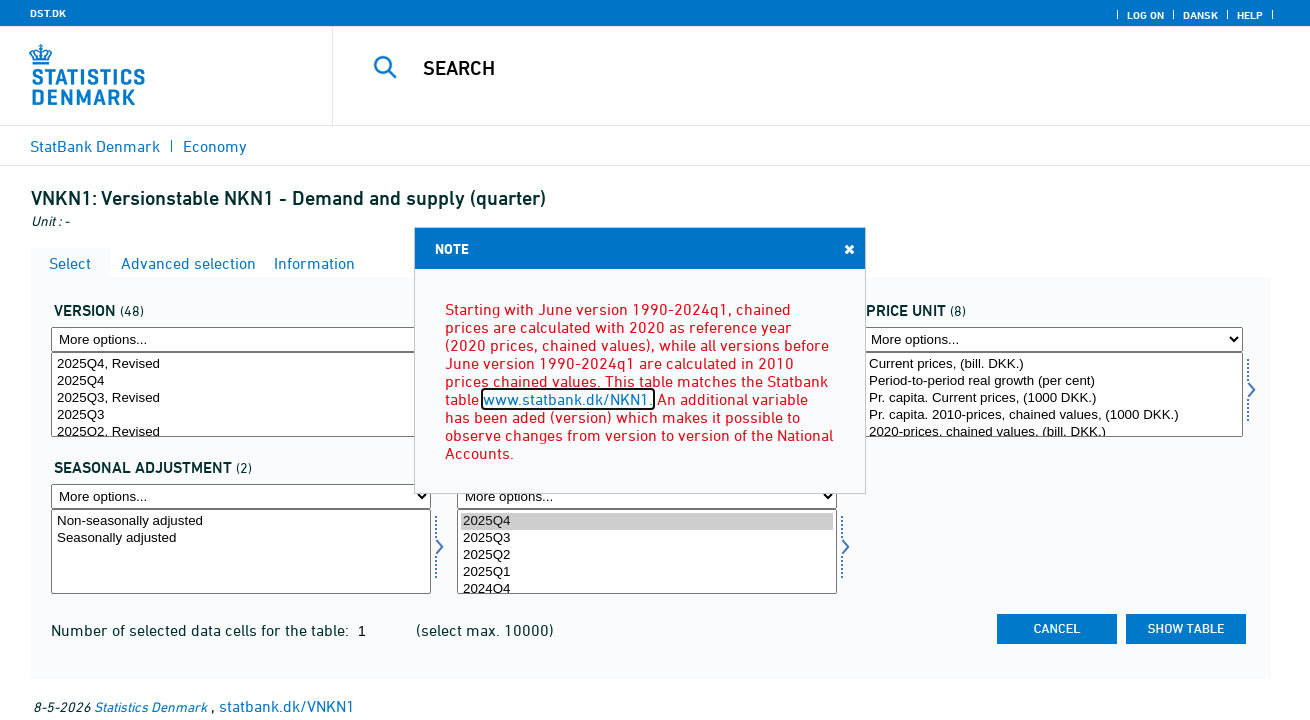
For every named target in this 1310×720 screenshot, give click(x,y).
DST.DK (48, 13)
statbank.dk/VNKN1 (287, 706)
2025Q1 (647, 572)
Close (848, 248)
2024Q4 (647, 589)
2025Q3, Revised (241, 398)
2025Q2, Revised (241, 432)
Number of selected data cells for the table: (202, 630)
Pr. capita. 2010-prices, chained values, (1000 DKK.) (1053, 415)
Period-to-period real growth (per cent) (1053, 381)
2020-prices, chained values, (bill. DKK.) (1053, 432)
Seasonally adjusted (241, 538)
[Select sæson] (241, 551)
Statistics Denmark (150, 706)
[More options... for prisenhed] (1053, 339)
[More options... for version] (241, 339)
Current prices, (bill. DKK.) (1053, 364)
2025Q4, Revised (241, 364)
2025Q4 (241, 381)
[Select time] (647, 551)
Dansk (1200, 15)
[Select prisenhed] (1053, 394)
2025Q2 (647, 555)
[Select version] (241, 394)
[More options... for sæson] (241, 496)
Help (1250, 15)
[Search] (800, 68)
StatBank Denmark (95, 146)
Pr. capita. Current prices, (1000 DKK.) (1053, 398)
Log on (1145, 15)
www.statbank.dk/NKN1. (568, 399)
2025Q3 (241, 415)
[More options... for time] (647, 496)
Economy (215, 146)
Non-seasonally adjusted (241, 521)
